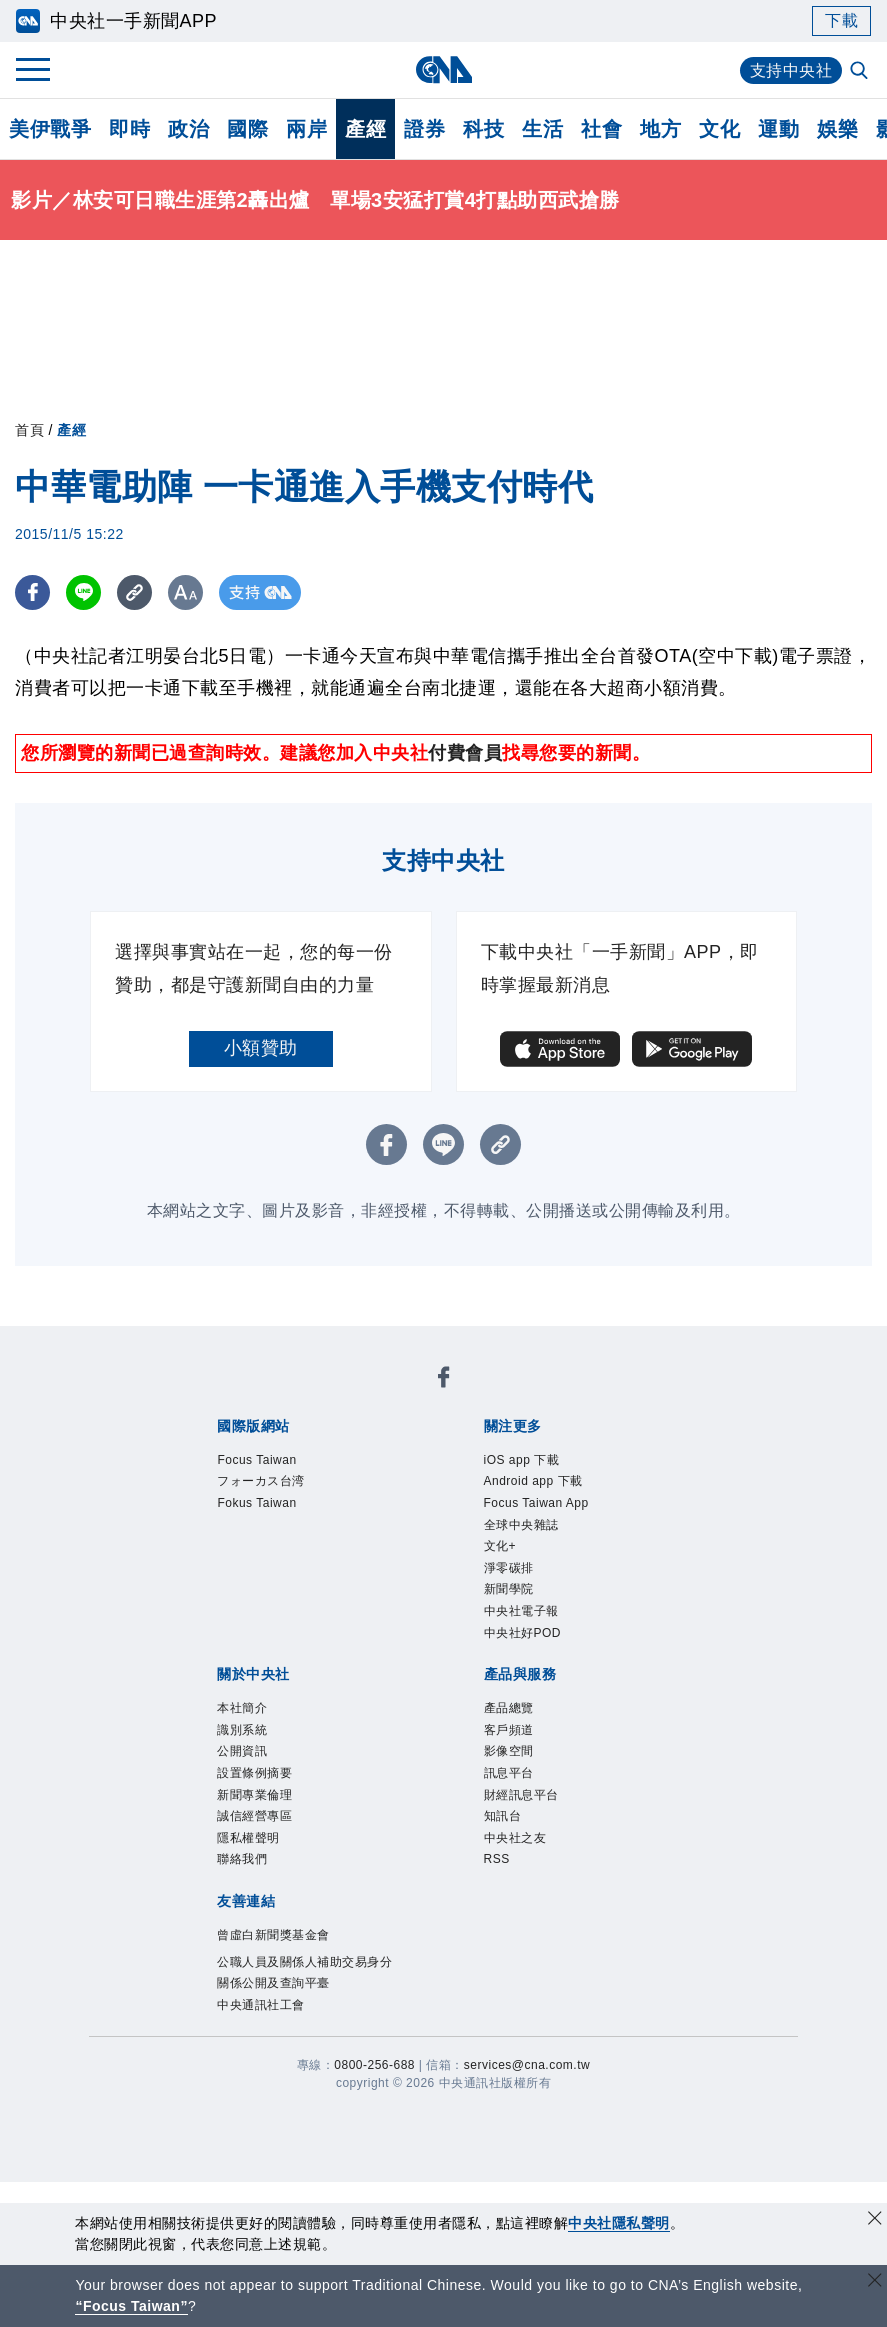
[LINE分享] (83, 592)
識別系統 (242, 1730)
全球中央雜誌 (521, 1525)
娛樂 (837, 129)
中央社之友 (515, 1838)
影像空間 (509, 1751)
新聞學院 (509, 1589)
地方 (660, 129)
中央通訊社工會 (261, 2005)
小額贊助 (261, 1048)
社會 (601, 129)
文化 (719, 129)
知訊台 (503, 1816)
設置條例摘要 (254, 1773)
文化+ (500, 1546)
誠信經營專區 (254, 1816)
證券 (424, 129)
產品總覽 (509, 1708)
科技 (483, 129)
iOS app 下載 (522, 1460)
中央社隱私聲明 (619, 2223)
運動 (778, 129)
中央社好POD (523, 1633)
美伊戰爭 (50, 129)
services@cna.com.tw (527, 2065)
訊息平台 (509, 1773)
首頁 (29, 430)
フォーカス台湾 (261, 1481)
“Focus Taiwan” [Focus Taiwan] (131, 2306)
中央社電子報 (521, 1611)
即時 (129, 129)
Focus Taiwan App (536, 1503)
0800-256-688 (374, 2065)
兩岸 (306, 129)
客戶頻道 (509, 1730)
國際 (247, 129)
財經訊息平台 (521, 1795)
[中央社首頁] (443, 69)
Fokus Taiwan (256, 1503)
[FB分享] (32, 592)
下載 (841, 20)
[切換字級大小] (185, 592)
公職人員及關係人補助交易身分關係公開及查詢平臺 (304, 1973)
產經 (365, 129)
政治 (188, 129)
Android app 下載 (533, 1481)
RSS (497, 1859)
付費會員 (465, 753)
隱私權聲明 (248, 1838)
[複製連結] (134, 592)
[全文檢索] (861, 72)
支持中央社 (791, 70)
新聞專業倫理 (254, 1795)
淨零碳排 (509, 1568)
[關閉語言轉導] (875, 2282)
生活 (542, 129)
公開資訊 (242, 1751)
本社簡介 (242, 1708)
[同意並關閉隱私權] (875, 2220)
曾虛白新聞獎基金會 (273, 1935)
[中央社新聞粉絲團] (444, 1380)
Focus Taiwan (256, 1460)
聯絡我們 (242, 1859)
